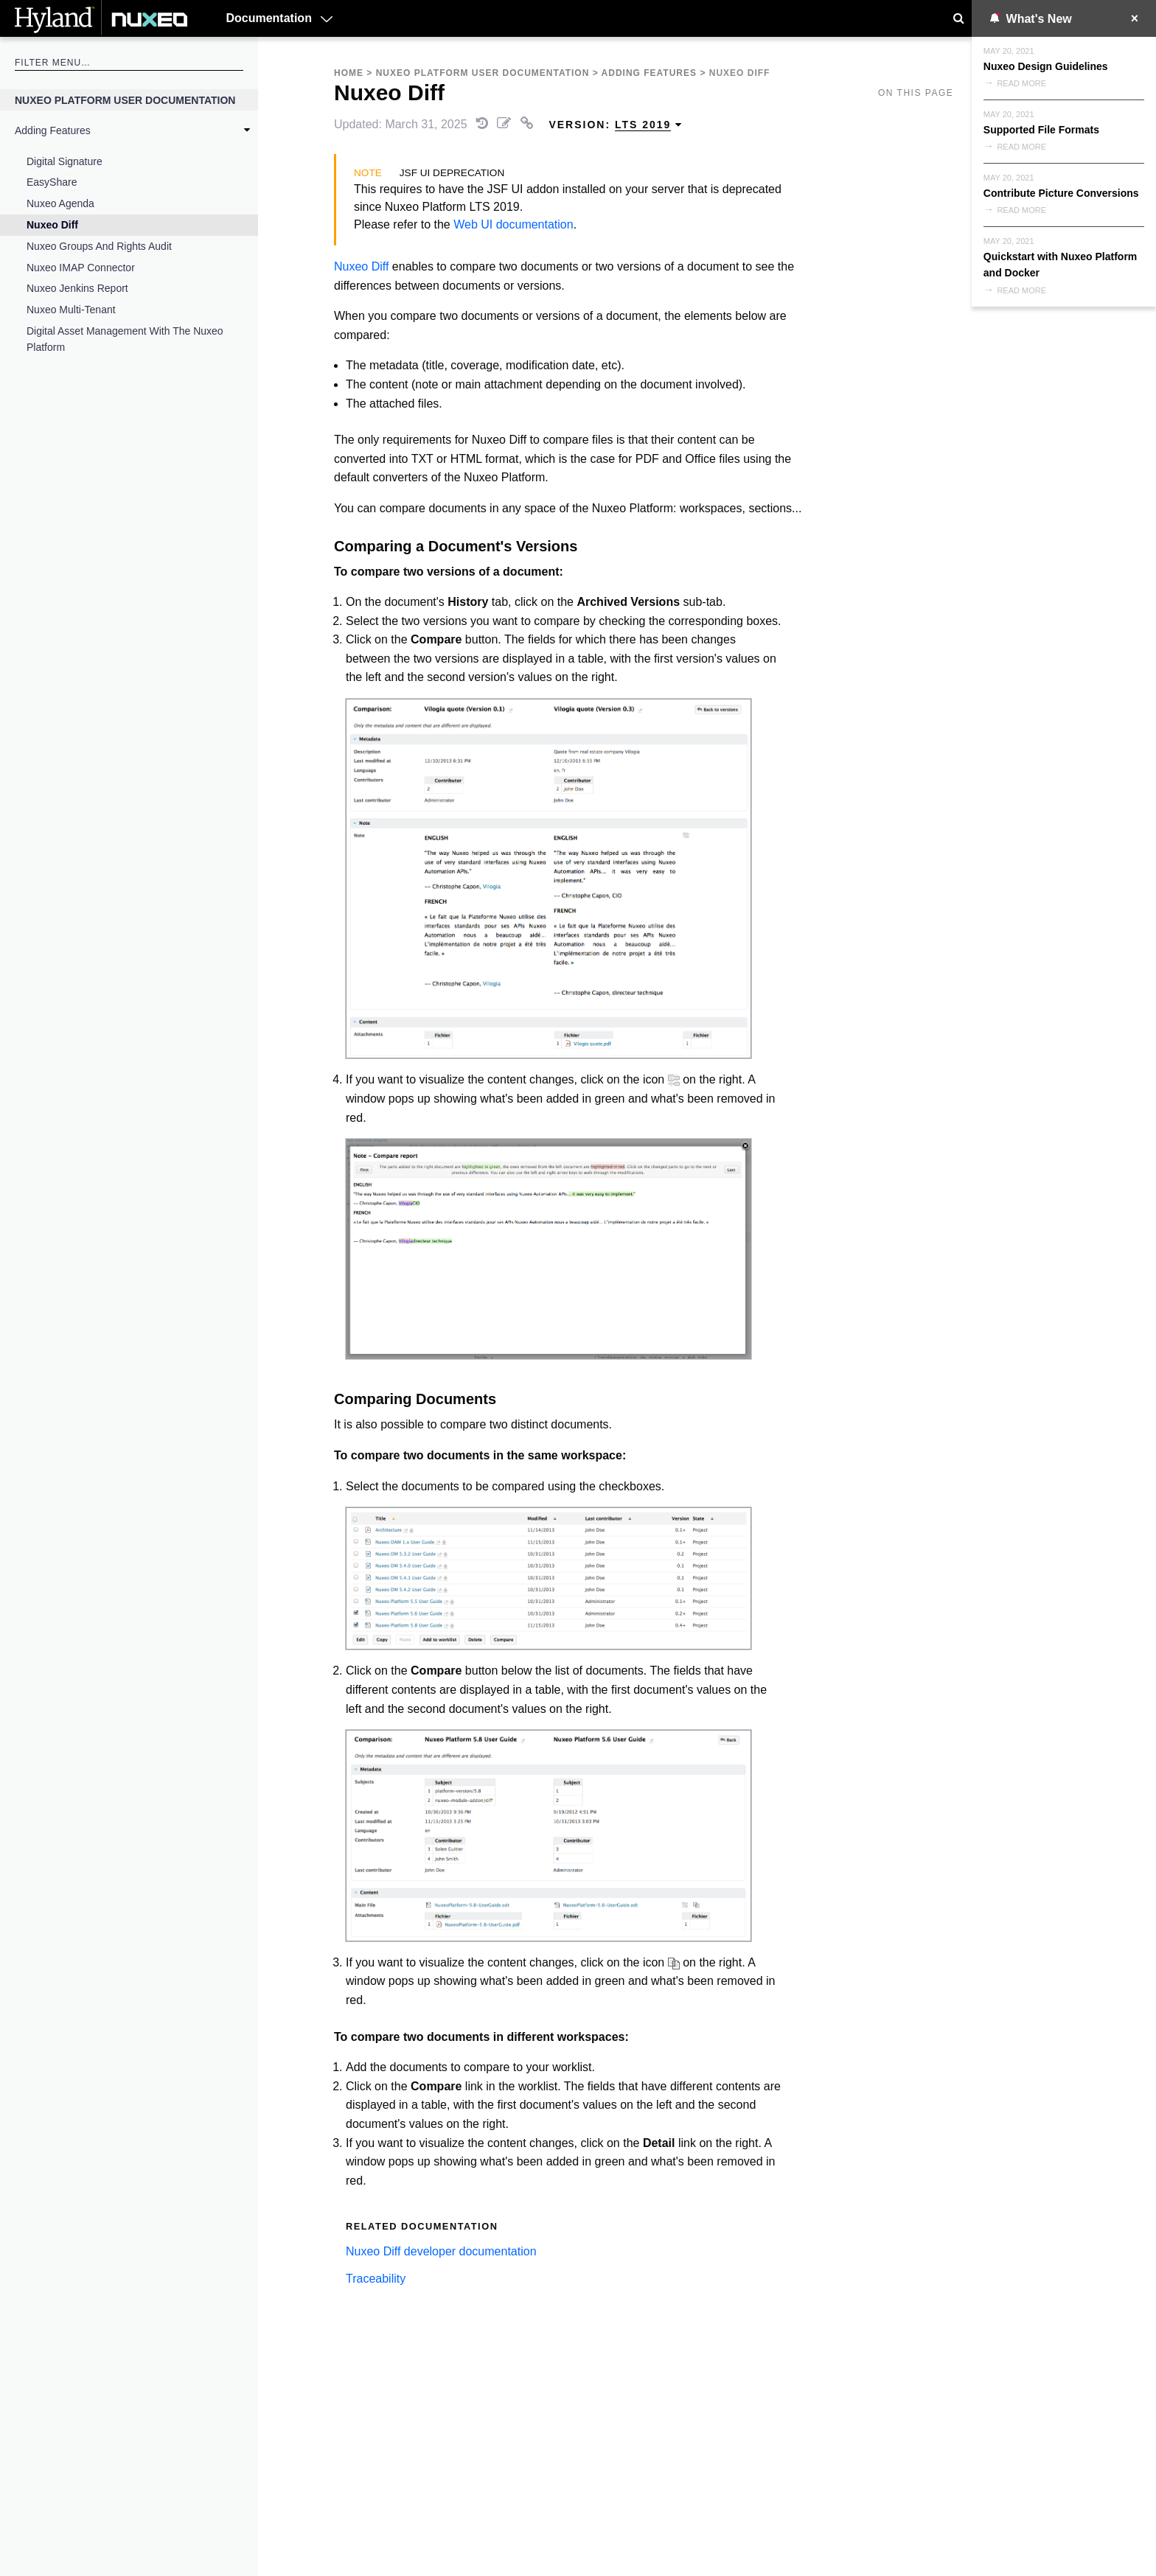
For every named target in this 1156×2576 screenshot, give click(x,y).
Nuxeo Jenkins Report (77, 288)
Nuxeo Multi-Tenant (71, 309)
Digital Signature (64, 161)
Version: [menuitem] (616, 125)
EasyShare (52, 182)
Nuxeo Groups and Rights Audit (99, 246)
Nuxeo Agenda (60, 203)
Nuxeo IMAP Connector (81, 267)
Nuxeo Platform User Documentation (125, 100)
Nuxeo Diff (52, 225)
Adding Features (53, 130)
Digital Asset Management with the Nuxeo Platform (125, 339)
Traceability (375, 2278)
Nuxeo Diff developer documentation (441, 2251)
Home (348, 73)
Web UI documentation (513, 224)
